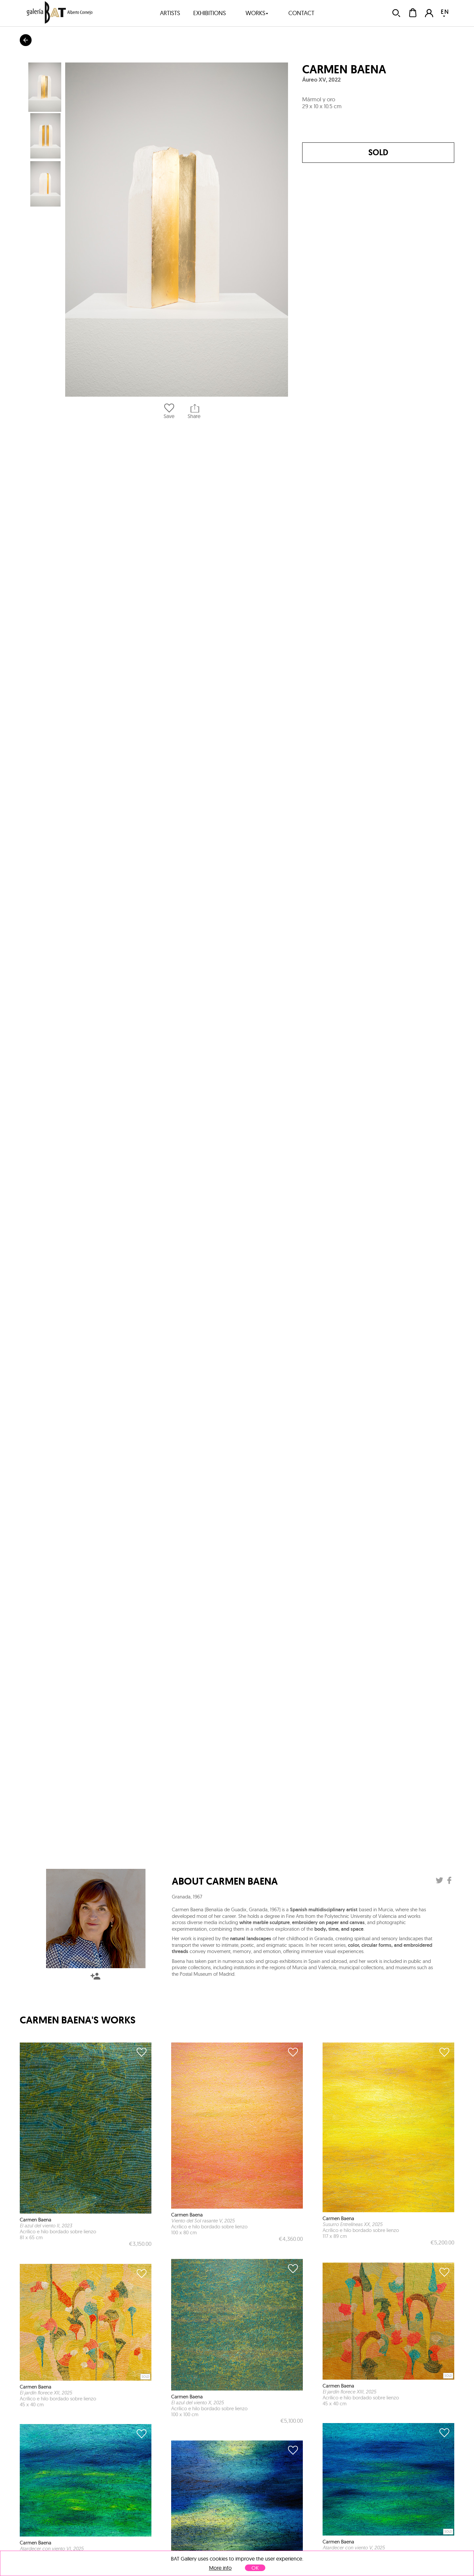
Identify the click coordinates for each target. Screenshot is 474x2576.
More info (220, 2568)
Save (169, 411)
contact (301, 13)
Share (194, 411)
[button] (176, 229)
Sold (378, 152)
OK (255, 2567)
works (257, 13)
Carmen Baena (344, 69)
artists (170, 13)
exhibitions (209, 13)
